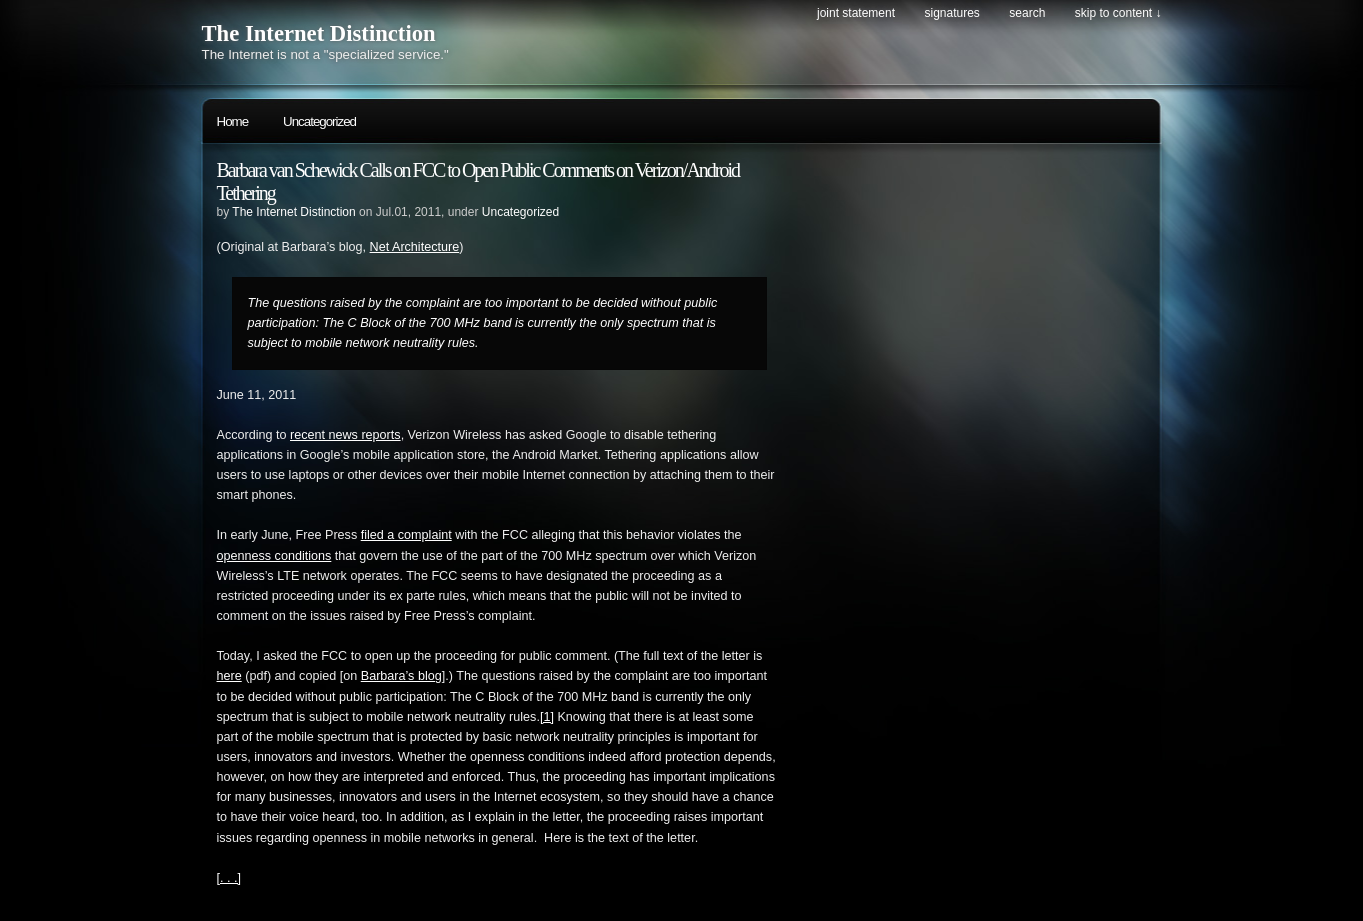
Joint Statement (856, 13)
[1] (547, 717)
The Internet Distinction (319, 33)
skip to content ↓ (1118, 13)
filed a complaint (406, 535)
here (229, 676)
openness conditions (274, 556)
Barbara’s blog (401, 676)
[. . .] (229, 878)
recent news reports (345, 435)
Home (233, 121)
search (1027, 13)
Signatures (951, 13)
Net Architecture (415, 247)
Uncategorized (319, 121)
